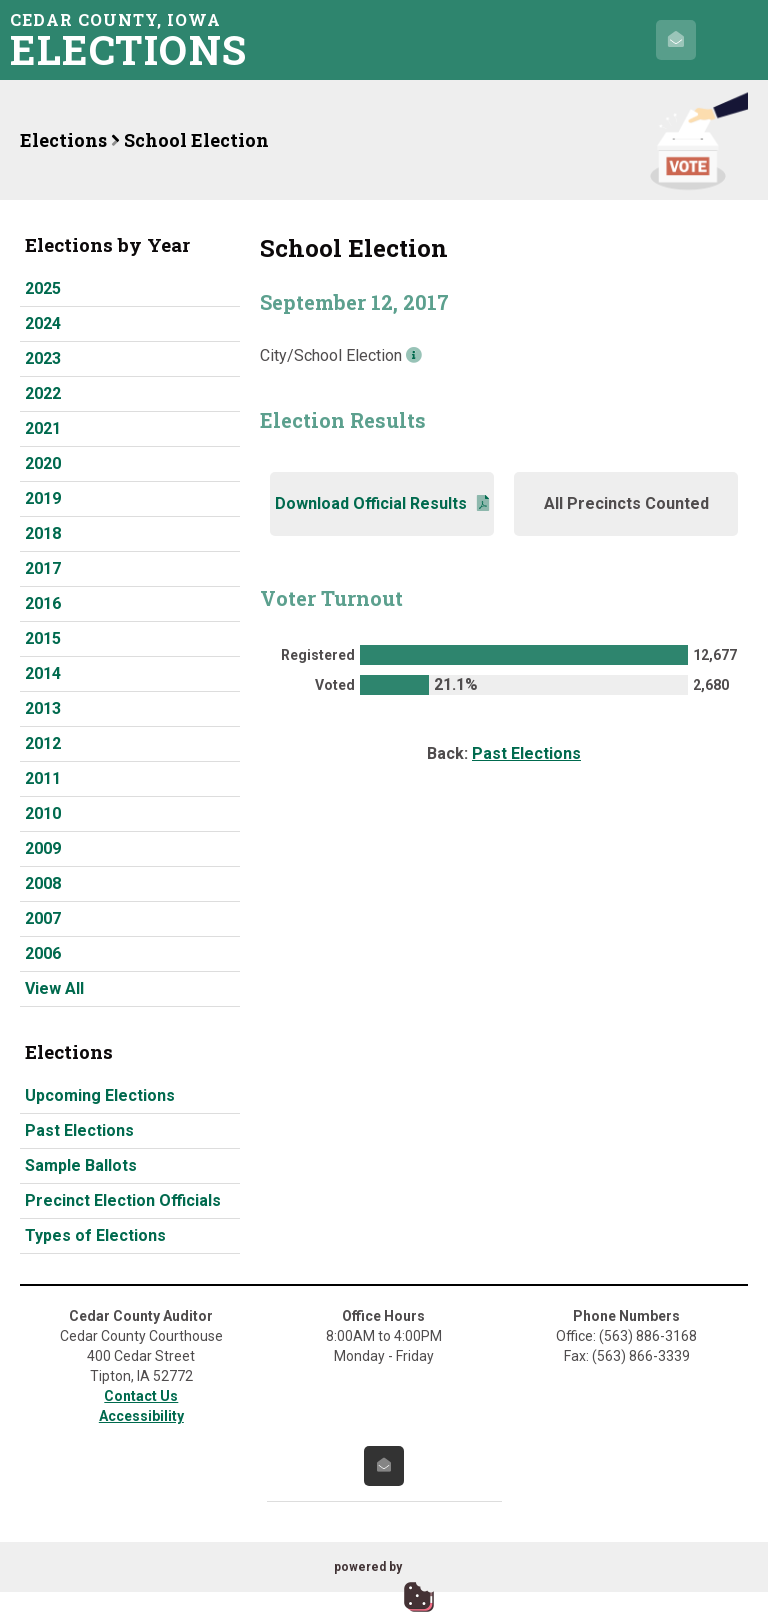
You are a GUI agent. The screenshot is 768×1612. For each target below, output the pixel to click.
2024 (43, 323)
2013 (43, 708)
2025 (43, 288)
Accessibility (141, 1416)
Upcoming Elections (100, 1095)
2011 (43, 778)
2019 (43, 498)
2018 (43, 533)
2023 (43, 358)
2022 (43, 393)
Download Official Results (382, 503)
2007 (43, 918)
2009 (43, 848)
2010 (43, 813)
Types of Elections (95, 1235)
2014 (43, 673)
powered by (368, 1567)
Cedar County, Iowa (135, 39)
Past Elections (79, 1130)
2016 (43, 603)
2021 (43, 428)
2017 (43, 568)
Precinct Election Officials (123, 1200)
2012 (43, 743)
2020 (43, 463)
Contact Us (141, 1396)
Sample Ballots (81, 1165)
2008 (43, 883)
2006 (43, 953)
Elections (63, 140)
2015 (43, 638)
